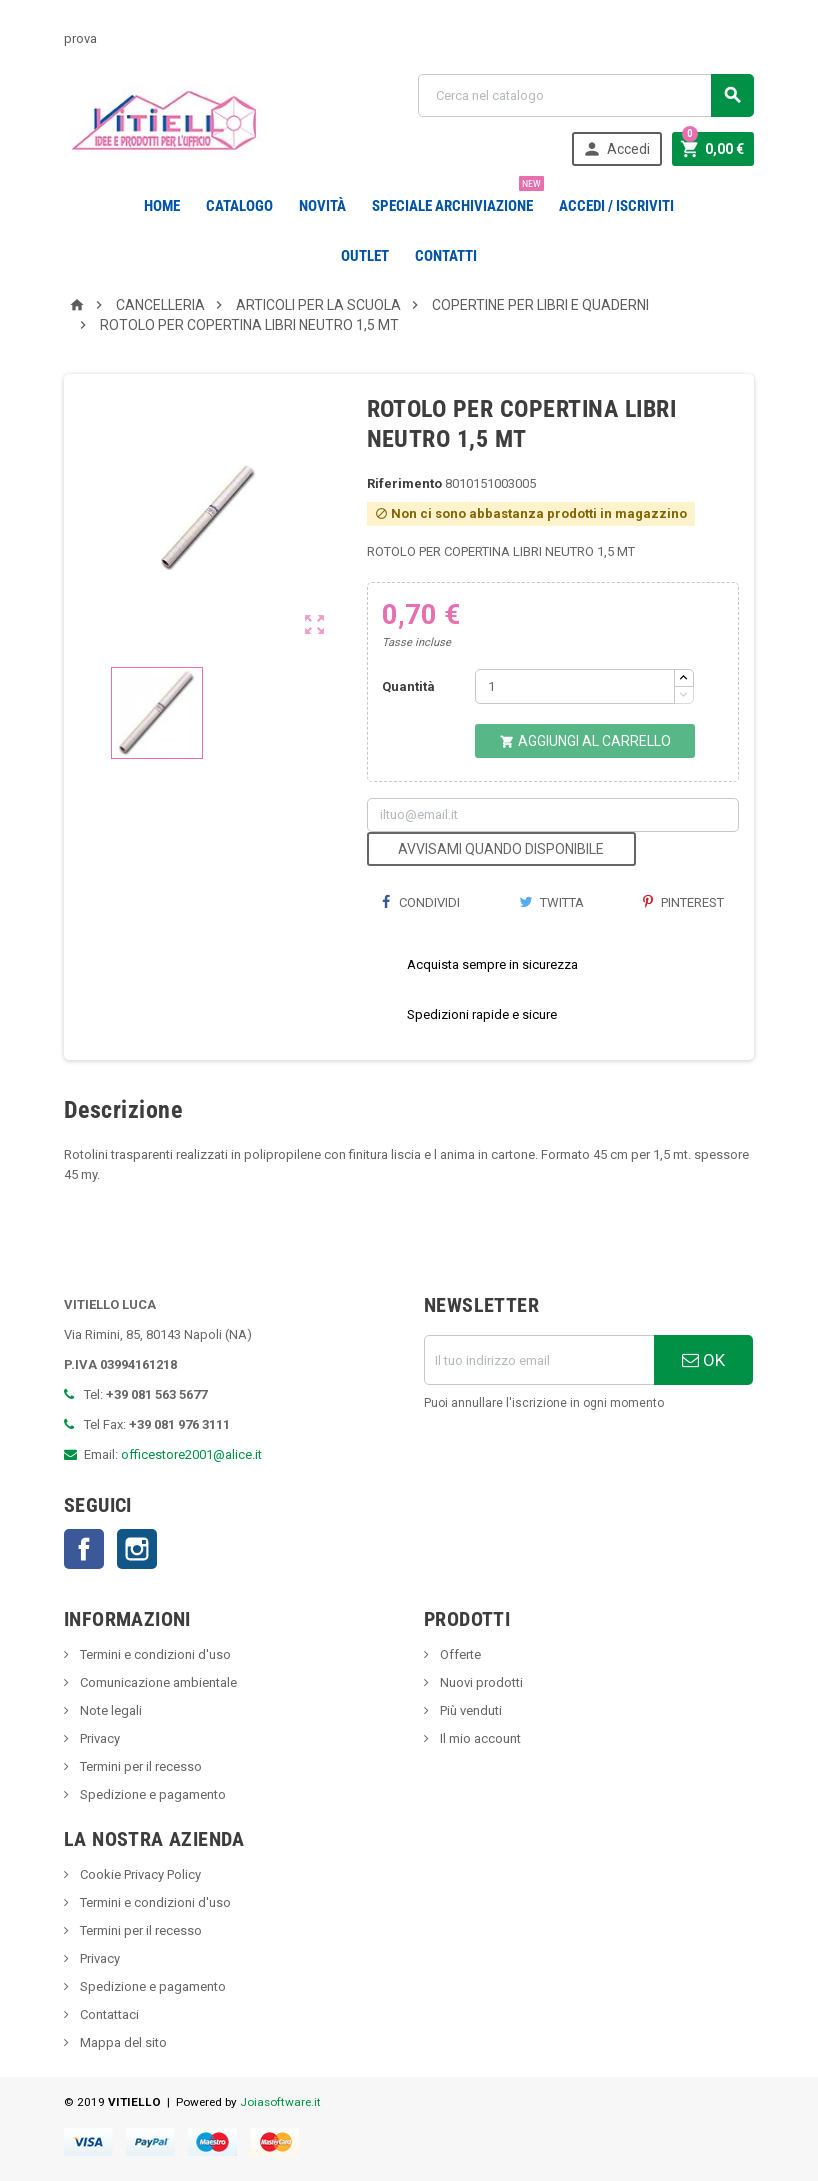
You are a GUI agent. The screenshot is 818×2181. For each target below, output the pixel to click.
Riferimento (404, 483)
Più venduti (469, 1710)
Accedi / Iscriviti (616, 206)
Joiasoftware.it (280, 2102)
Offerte (459, 1654)
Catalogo (239, 206)
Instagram (137, 1549)
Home (162, 206)
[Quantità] (575, 686)
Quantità (408, 686)
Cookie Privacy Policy (139, 1874)
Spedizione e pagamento (151, 1794)
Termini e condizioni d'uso (154, 1654)
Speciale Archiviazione (456, 198)
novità (322, 206)
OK (703, 1360)
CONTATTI (446, 256)
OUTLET (365, 256)
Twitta (551, 902)
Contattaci (108, 2014)
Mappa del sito (122, 2042)
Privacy (98, 1738)
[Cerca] (586, 95)
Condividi (421, 902)
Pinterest (683, 902)
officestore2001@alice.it (191, 1454)
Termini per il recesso (139, 1766)
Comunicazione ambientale (157, 1682)
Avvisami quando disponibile (501, 849)
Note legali (109, 1710)
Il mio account (479, 1738)
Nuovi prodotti (480, 1682)
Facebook (84, 1549)
